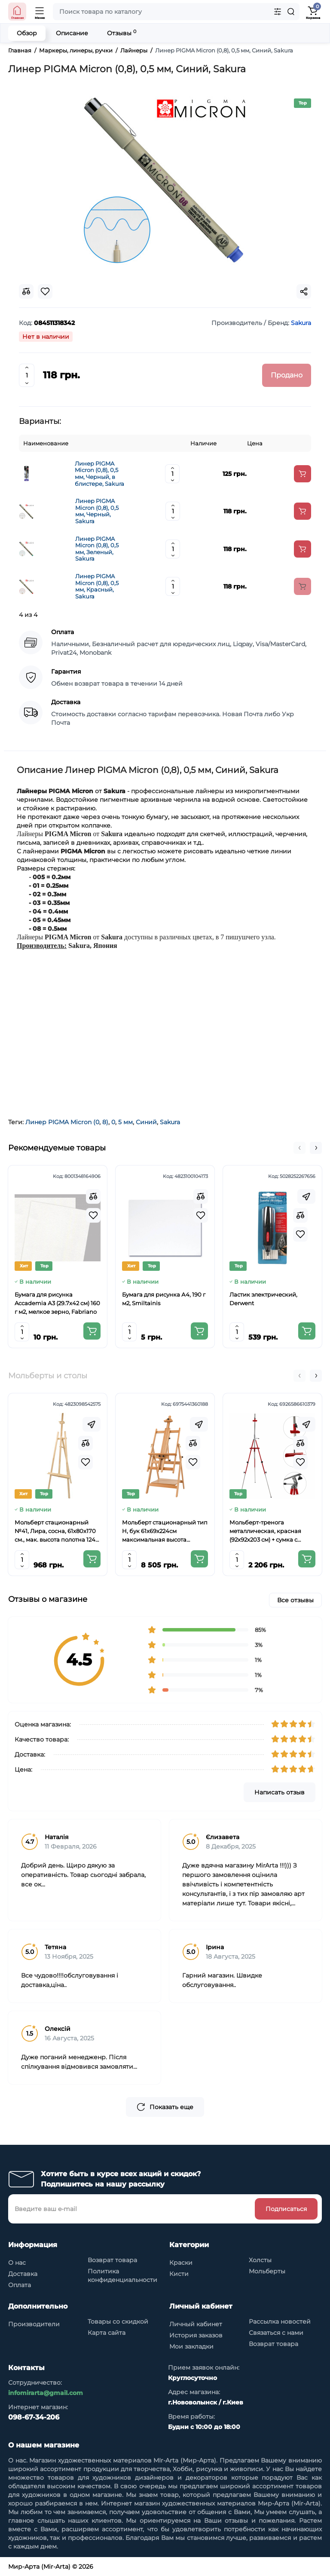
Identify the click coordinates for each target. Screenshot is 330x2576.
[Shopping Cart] (313, 12)
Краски (180, 2262)
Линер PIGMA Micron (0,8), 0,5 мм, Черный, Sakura (97, 511)
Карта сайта (106, 2333)
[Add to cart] (302, 473)
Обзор (27, 33)
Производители (34, 2324)
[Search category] (277, 11)
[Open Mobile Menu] (40, 12)
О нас (17, 2262)
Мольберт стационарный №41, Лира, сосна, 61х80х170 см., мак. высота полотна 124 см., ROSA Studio (55, 1531)
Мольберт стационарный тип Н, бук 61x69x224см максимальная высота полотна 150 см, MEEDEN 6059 (165, 1531)
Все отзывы (295, 1600)
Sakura (170, 1122)
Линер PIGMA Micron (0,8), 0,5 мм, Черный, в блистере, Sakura (99, 473)
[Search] (291, 11)
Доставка (22, 2274)
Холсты (260, 2260)
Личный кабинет (195, 2324)
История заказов (196, 2335)
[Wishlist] (93, 1215)
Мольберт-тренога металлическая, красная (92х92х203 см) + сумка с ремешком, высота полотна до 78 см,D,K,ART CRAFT (269, 1531)
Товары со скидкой (118, 2321)
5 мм (125, 1122)
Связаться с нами (276, 2333)
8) (105, 1122)
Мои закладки (191, 2346)
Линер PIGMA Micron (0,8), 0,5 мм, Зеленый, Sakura (97, 549)
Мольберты (267, 2271)
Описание (72, 33)
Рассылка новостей (280, 2321)
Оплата (19, 2285)
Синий (146, 1122)
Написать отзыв (279, 1792)
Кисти (179, 2274)
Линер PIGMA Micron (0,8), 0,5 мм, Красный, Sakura (97, 586)
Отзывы (121, 33)
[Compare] (93, 1196)
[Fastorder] (306, 1196)
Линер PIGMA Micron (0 (62, 1122)
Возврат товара (112, 2260)
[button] (299, 1148)
